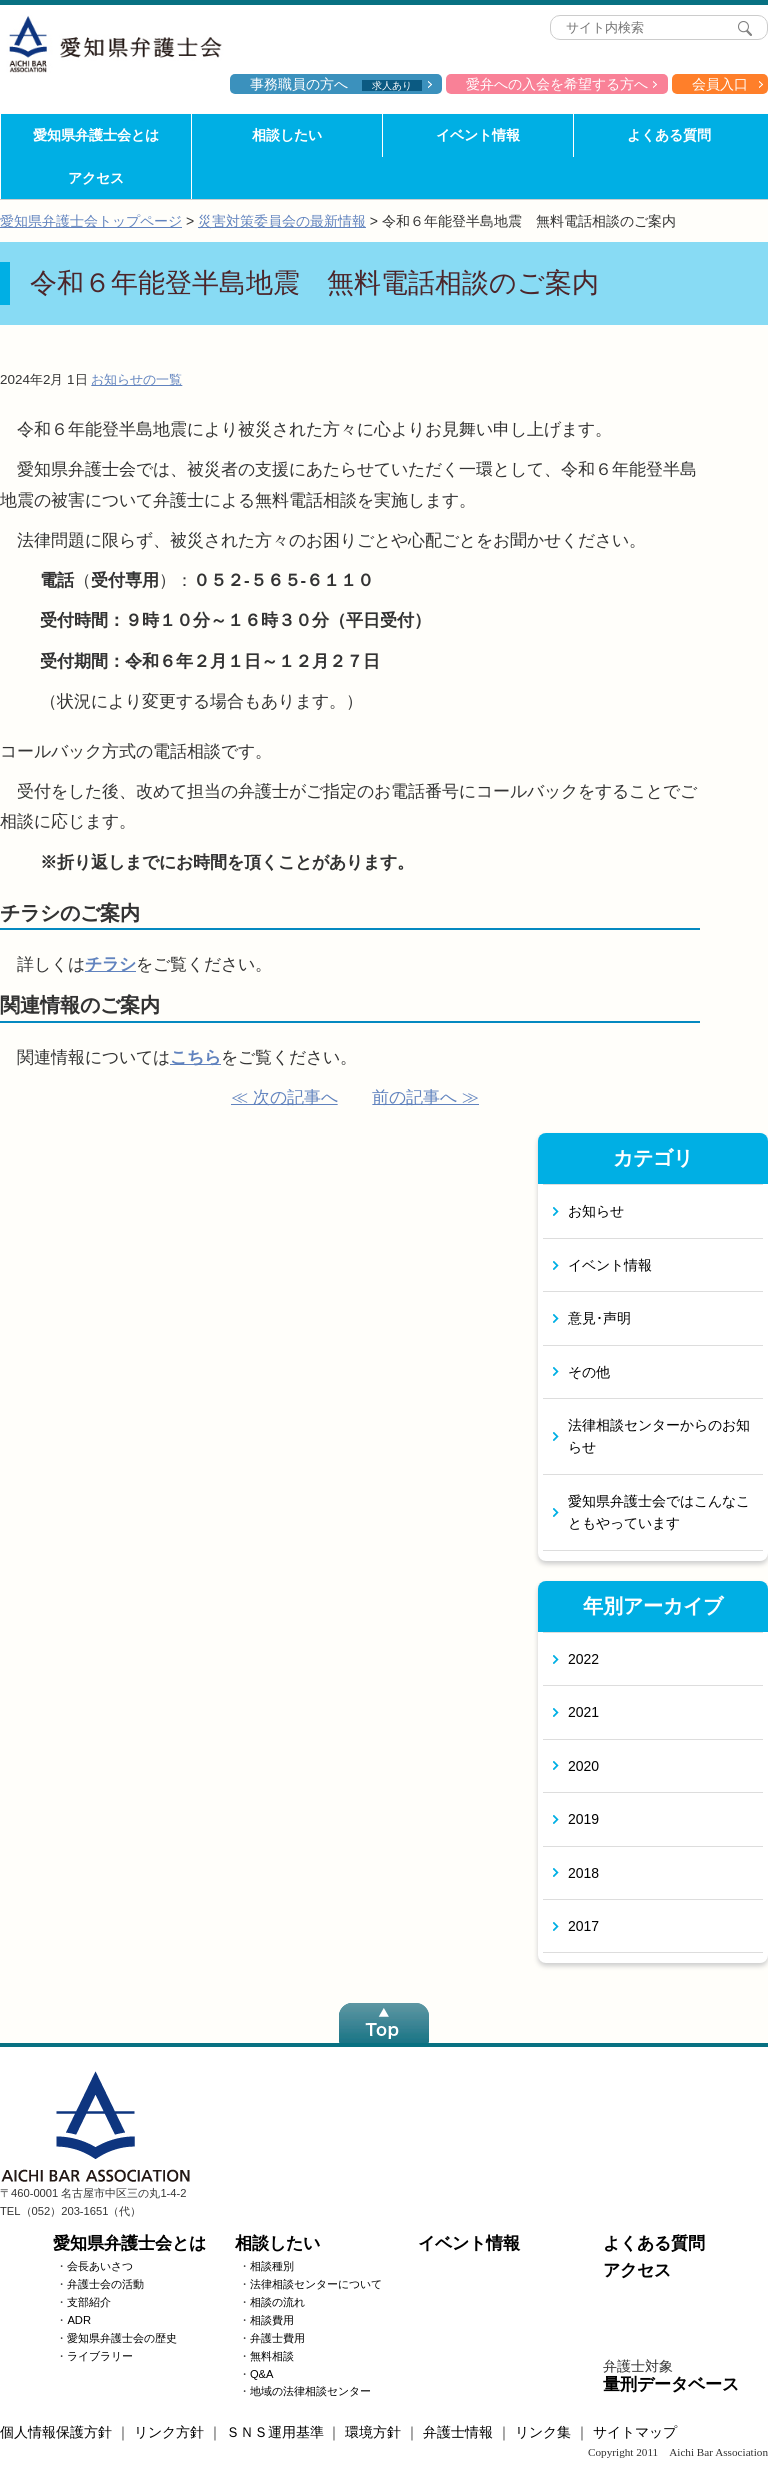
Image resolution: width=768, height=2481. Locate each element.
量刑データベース (671, 2384)
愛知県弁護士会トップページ (91, 221)
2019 (583, 1819)
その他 (589, 1372)
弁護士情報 (458, 2432)
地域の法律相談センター (310, 2391)
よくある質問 (669, 135)
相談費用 (272, 2320)
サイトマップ (635, 2432)
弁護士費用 (277, 2338)
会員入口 (720, 84)
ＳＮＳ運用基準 (275, 2432)
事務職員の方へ (336, 84)
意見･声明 (599, 1318)
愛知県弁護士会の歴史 (122, 2338)
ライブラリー (100, 2356)
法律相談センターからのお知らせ (659, 1436)
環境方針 (373, 2432)
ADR (79, 2320)
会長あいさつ (100, 2266)
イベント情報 (478, 135)
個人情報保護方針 (56, 2432)
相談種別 (272, 2266)
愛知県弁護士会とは (96, 135)
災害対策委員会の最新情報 (282, 221)
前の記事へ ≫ (425, 1097)
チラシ (110, 964)
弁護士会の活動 (105, 2284)
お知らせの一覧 (136, 379)
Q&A (262, 2374)
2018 (583, 1873)
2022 (583, 1659)
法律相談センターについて (316, 2284)
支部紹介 (89, 2302)
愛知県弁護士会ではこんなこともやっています (659, 1512)
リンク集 (543, 2432)
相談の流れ (277, 2302)
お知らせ (596, 1211)
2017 (583, 1926)
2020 (583, 1766)
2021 (583, 1712)
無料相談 (272, 2356)
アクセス (96, 178)
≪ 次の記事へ (284, 1097)
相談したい (287, 135)
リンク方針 (169, 2432)
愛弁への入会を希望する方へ (557, 84)
